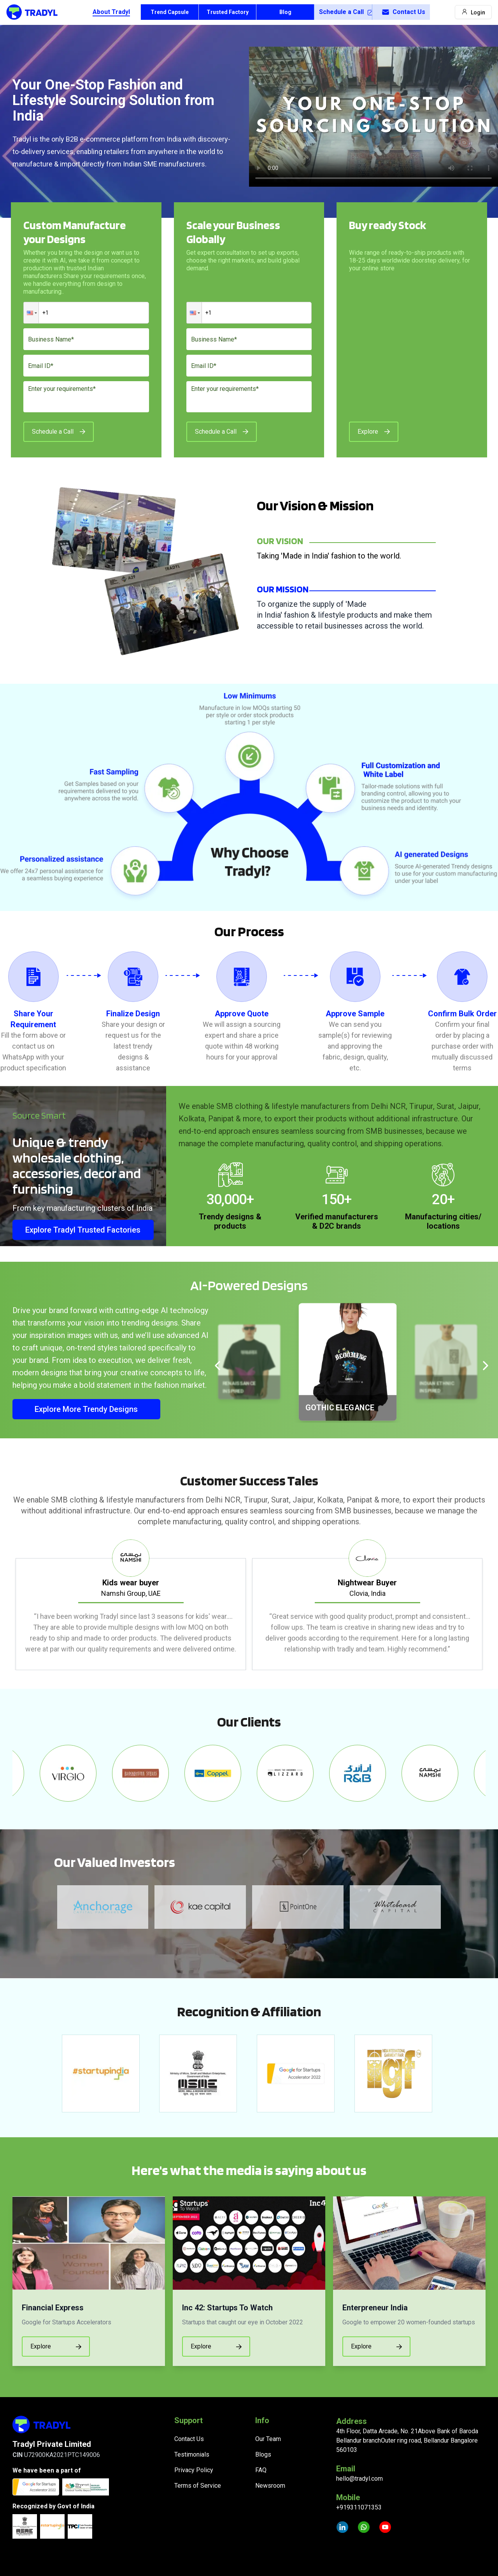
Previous (7, 1605)
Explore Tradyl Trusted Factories (82, 1230)
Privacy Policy (193, 2470)
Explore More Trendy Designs (86, 1409)
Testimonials (191, 2454)
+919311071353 (359, 2507)
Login (473, 12)
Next (491, 1605)
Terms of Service (197, 2485)
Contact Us (403, 12)
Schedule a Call (345, 12)
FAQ (261, 2470)
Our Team (268, 2439)
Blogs (263, 2454)
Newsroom (270, 2485)
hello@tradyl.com (359, 2478)
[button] (31, 312)
